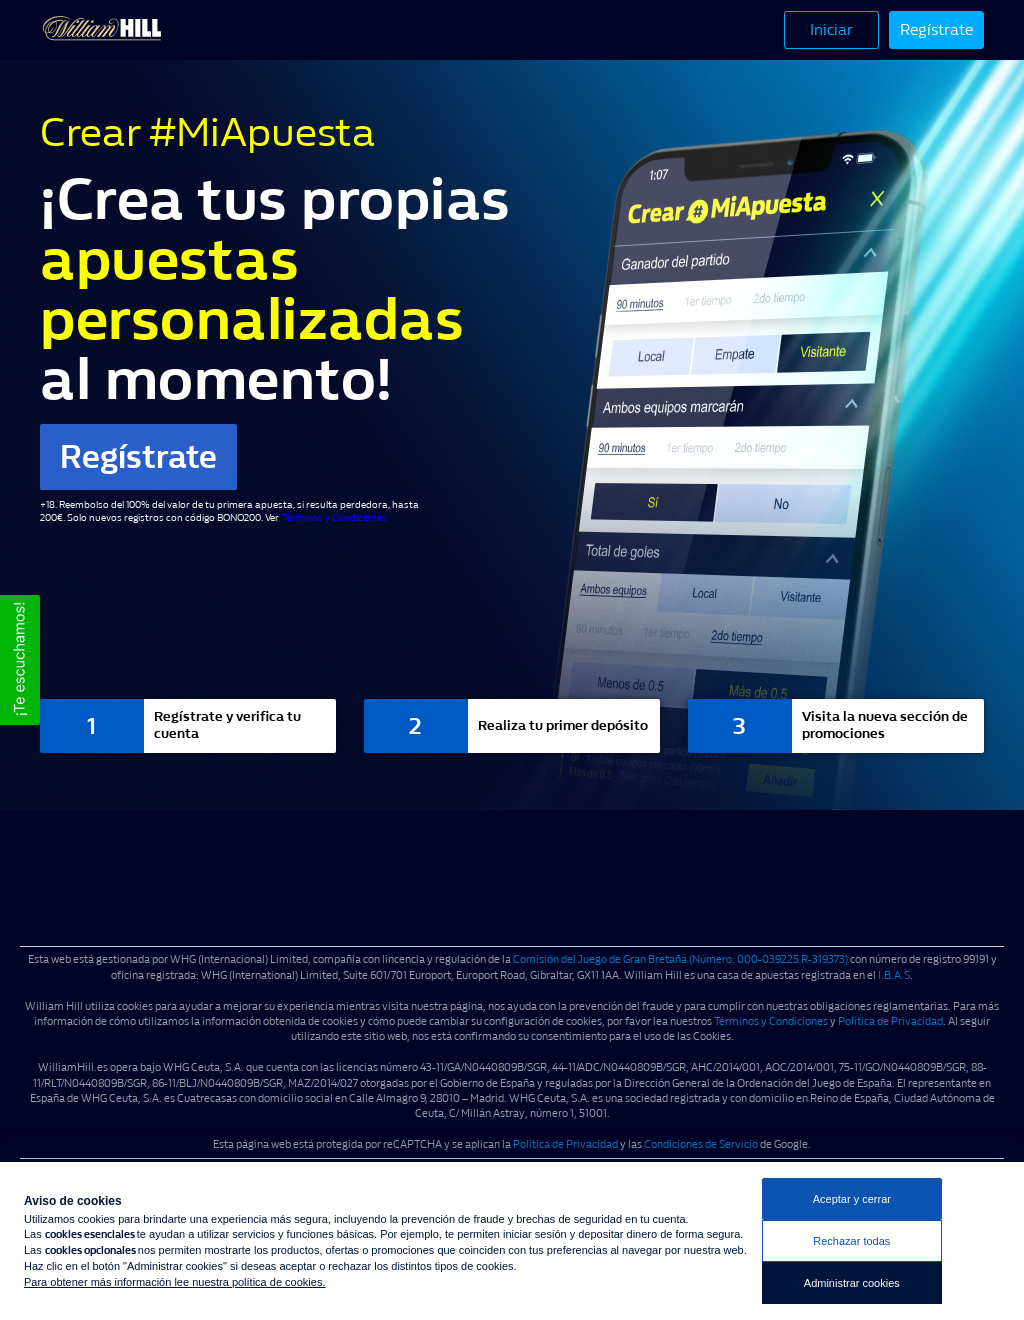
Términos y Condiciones (334, 518)
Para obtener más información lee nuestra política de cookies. (174, 1282)
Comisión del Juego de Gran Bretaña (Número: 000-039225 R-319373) (680, 959)
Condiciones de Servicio (701, 1144)
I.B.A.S (894, 975)
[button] (20, 660)
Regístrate (936, 29)
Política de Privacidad (890, 1021)
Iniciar (831, 29)
